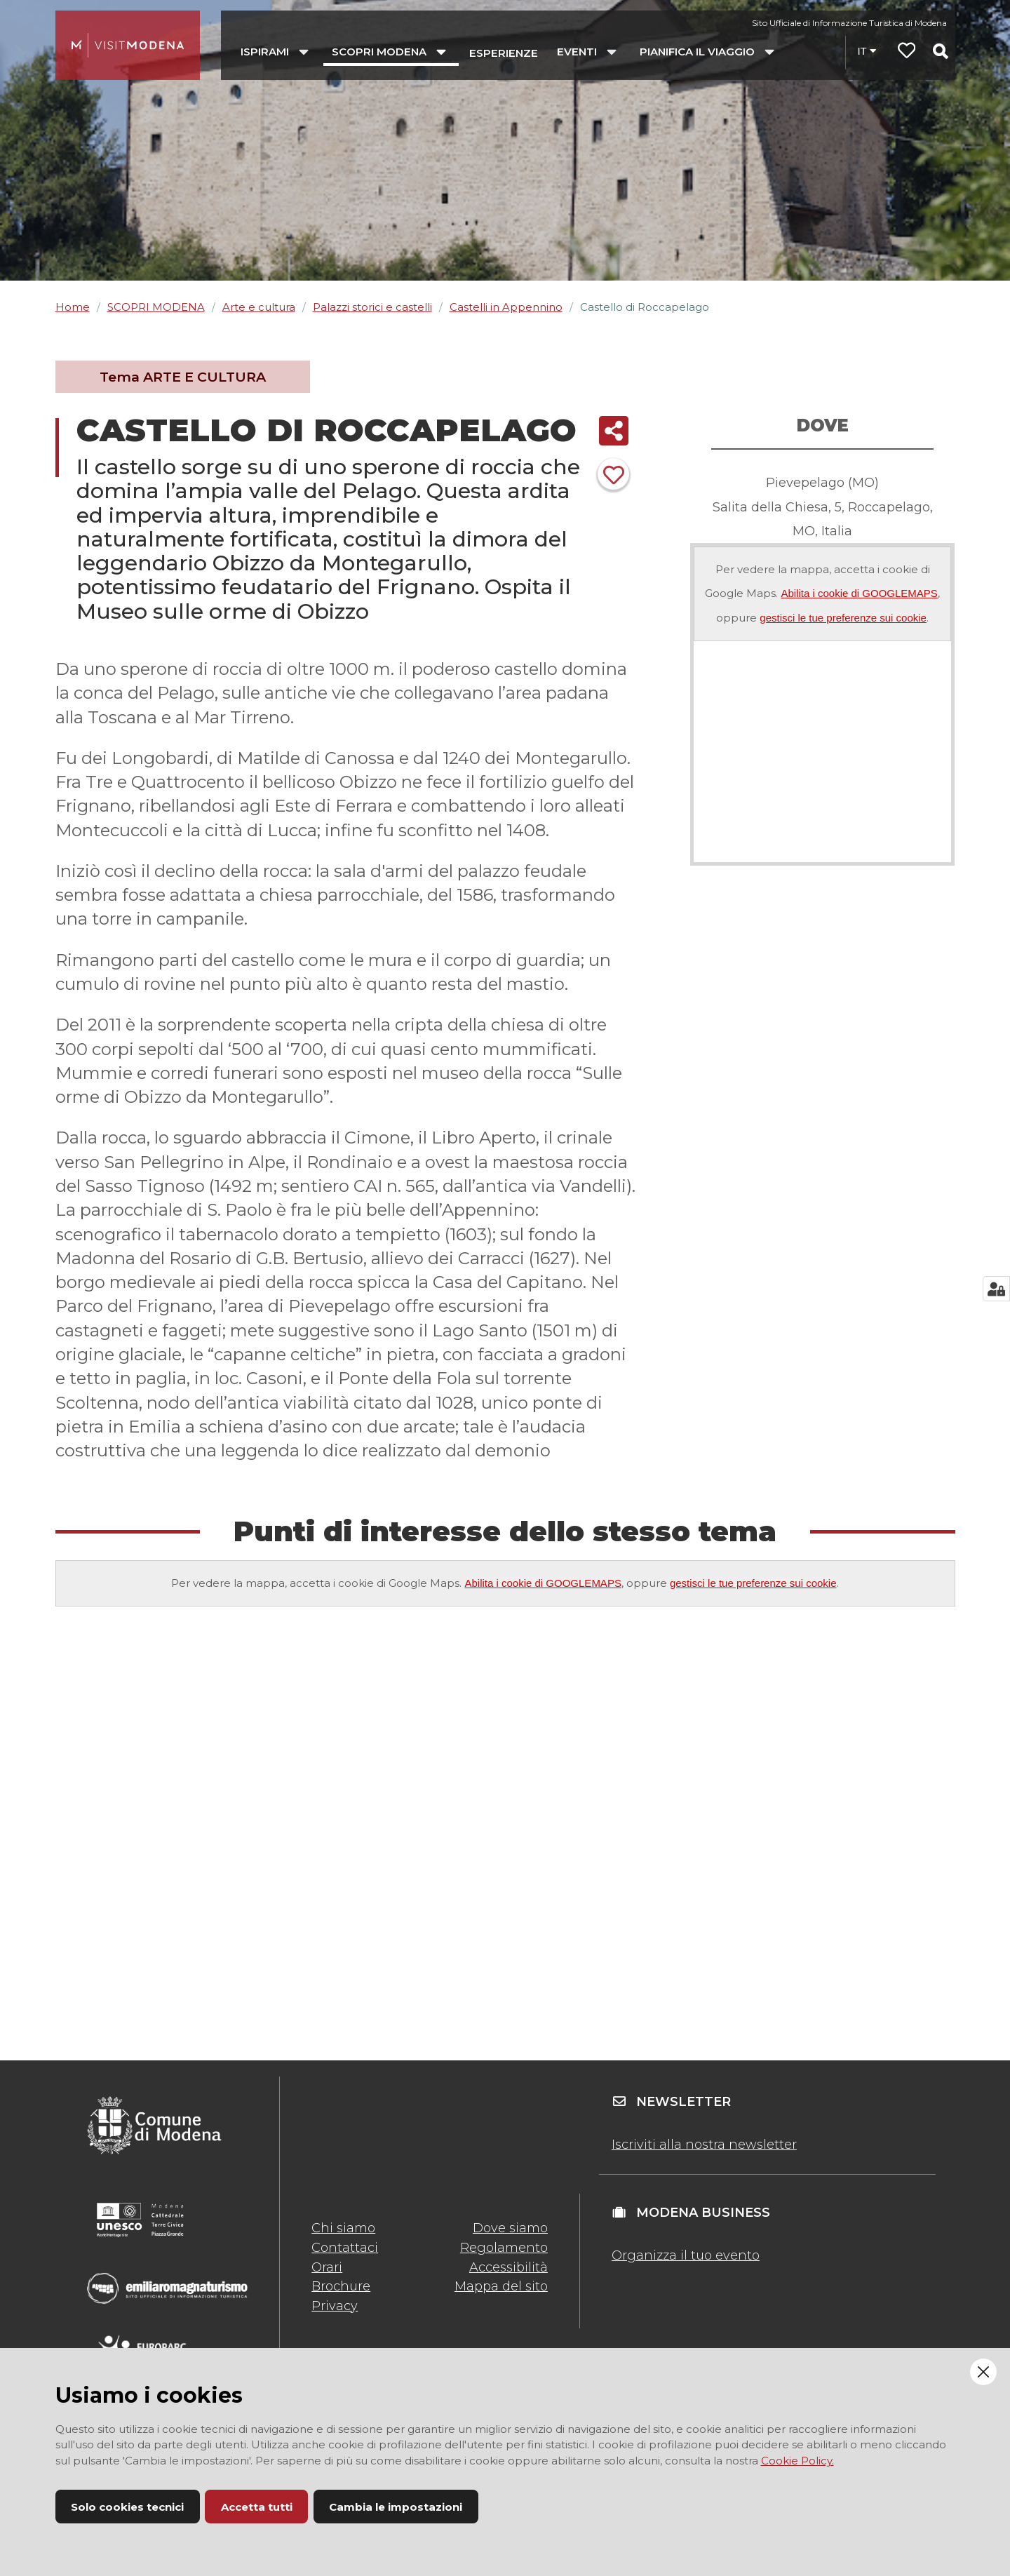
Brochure (340, 2286)
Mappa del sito (501, 2286)
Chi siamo (343, 2228)
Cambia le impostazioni (395, 2507)
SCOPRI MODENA (156, 307)
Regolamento (504, 2247)
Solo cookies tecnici (127, 2507)
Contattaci (344, 2247)
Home (72, 307)
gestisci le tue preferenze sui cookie (843, 618)
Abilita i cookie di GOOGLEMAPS (859, 593)
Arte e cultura (258, 307)
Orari (326, 2267)
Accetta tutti (256, 2507)
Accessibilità (508, 2267)
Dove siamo (510, 2228)
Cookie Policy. (797, 2460)
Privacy (334, 2306)
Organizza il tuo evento (686, 2255)
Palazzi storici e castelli (372, 307)
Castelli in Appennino (506, 307)
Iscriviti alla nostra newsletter (704, 2144)
